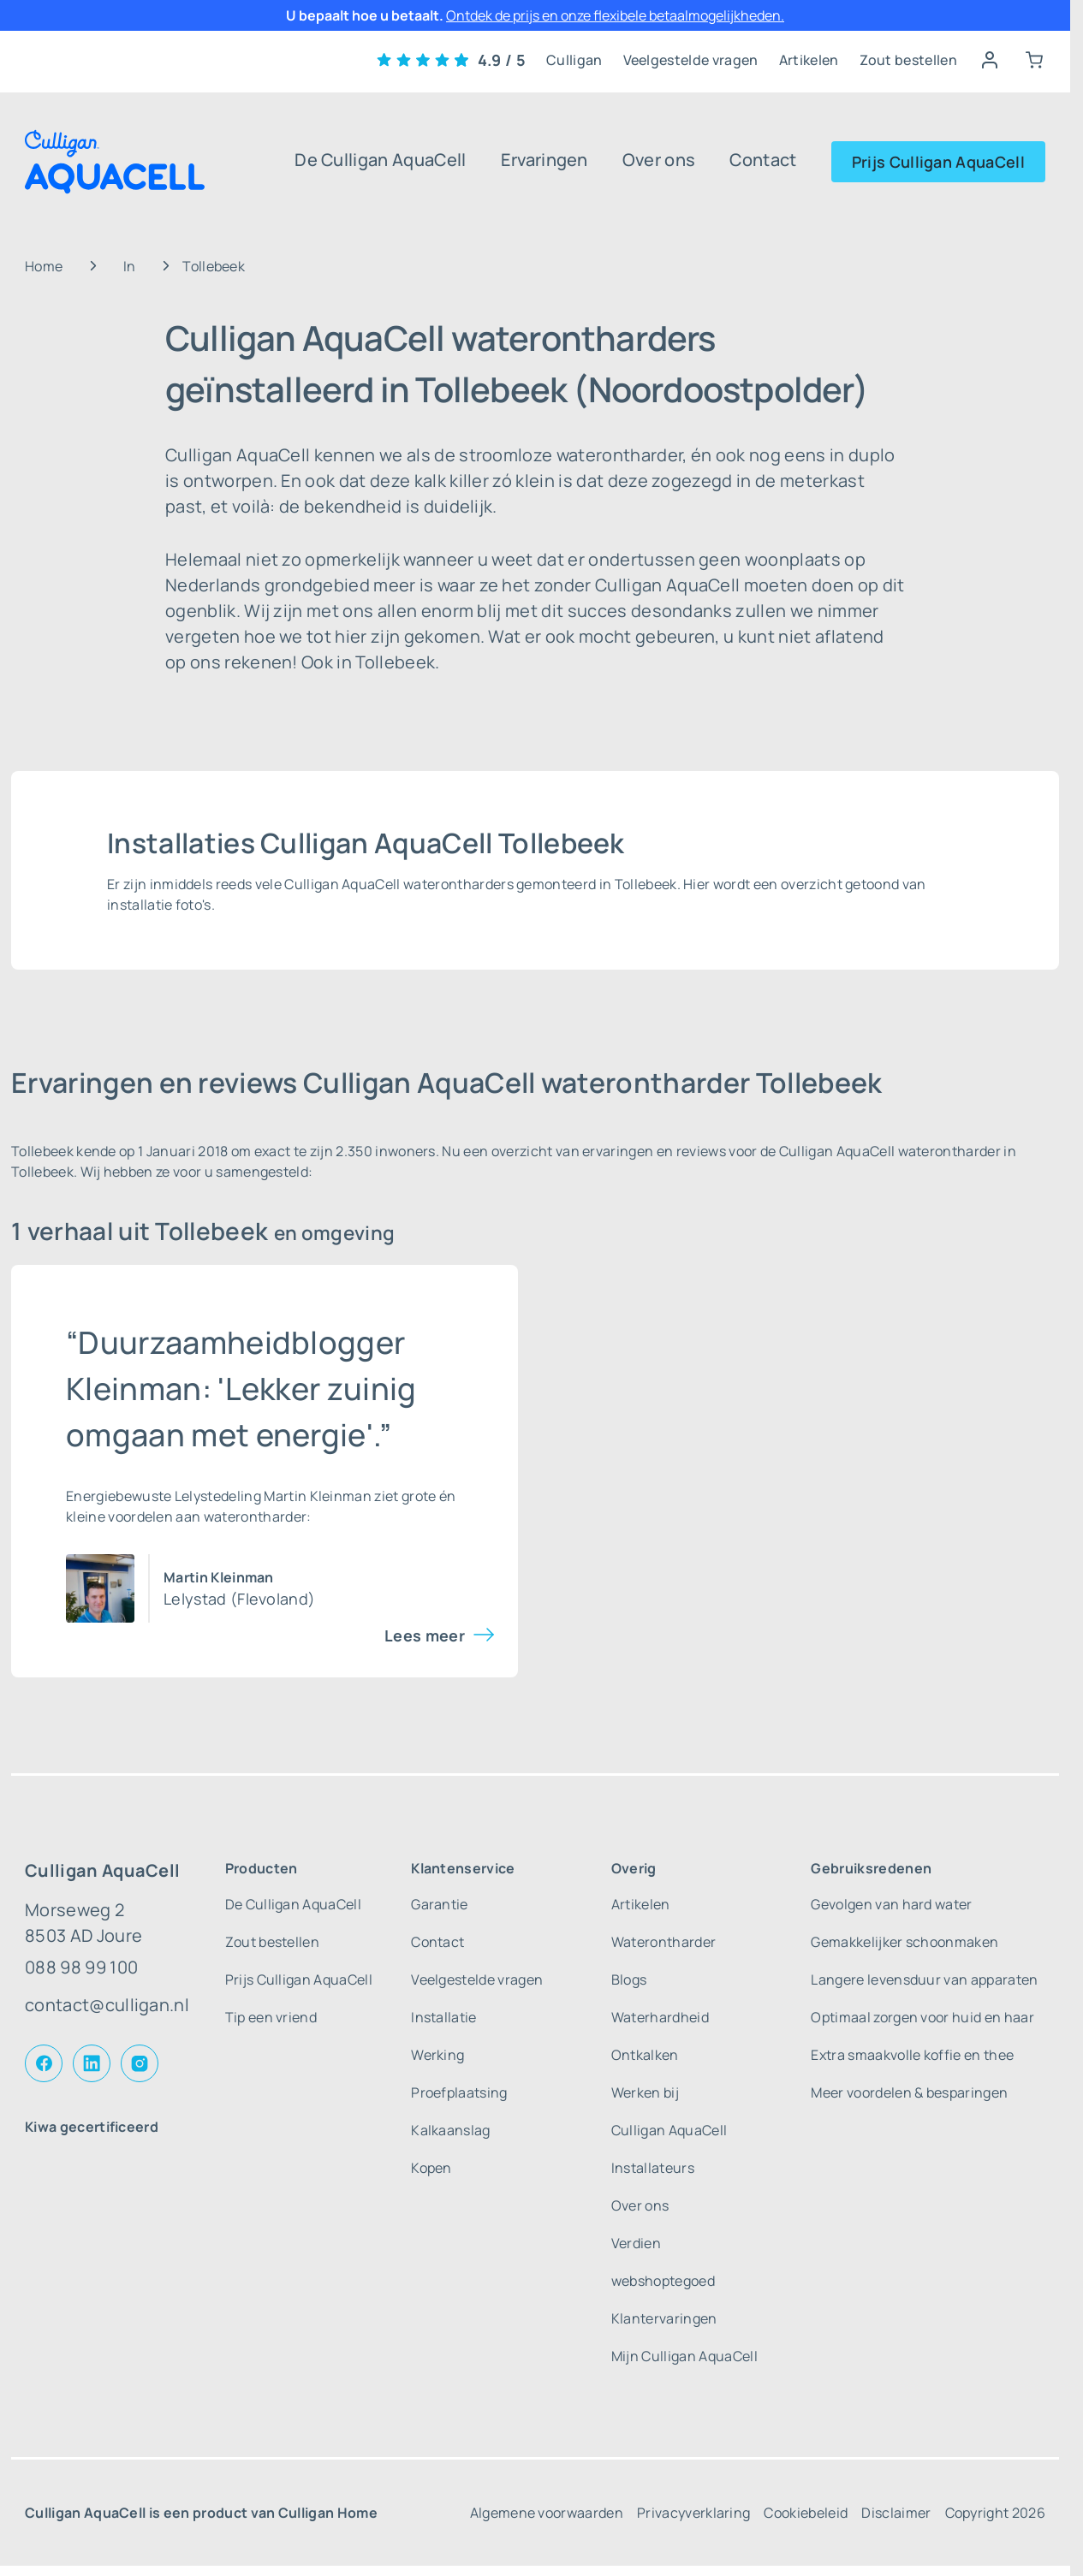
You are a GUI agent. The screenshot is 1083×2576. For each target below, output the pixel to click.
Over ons (659, 159)
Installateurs (652, 2167)
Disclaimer (896, 2512)
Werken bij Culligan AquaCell (669, 2111)
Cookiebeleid (806, 2512)
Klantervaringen (664, 2318)
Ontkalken (645, 2054)
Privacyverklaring (693, 2512)
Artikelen (809, 59)
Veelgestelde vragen (691, 59)
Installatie (444, 2017)
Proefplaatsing (459, 2092)
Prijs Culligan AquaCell (938, 161)
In (129, 266)
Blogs (629, 1979)
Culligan (574, 59)
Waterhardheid (660, 2017)
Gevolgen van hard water (891, 1904)
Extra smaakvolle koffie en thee (912, 2054)
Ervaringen (544, 159)
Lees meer (424, 1635)
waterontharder (255, 1516)
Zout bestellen (908, 59)
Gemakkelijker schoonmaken (904, 1941)
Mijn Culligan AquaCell (684, 2356)
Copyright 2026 (995, 2512)
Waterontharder (663, 1941)
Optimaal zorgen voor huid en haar (922, 2017)
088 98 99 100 (81, 1967)
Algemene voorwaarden (546, 2512)
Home (43, 266)
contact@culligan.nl (107, 2004)
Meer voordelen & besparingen (909, 2092)
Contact (762, 159)
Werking (437, 2054)
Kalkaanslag (451, 2130)
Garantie (439, 1904)
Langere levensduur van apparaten (924, 1979)
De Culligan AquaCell (380, 159)
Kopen (431, 2167)
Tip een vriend (271, 2017)
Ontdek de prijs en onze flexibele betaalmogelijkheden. (615, 15)
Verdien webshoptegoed (663, 2262)
